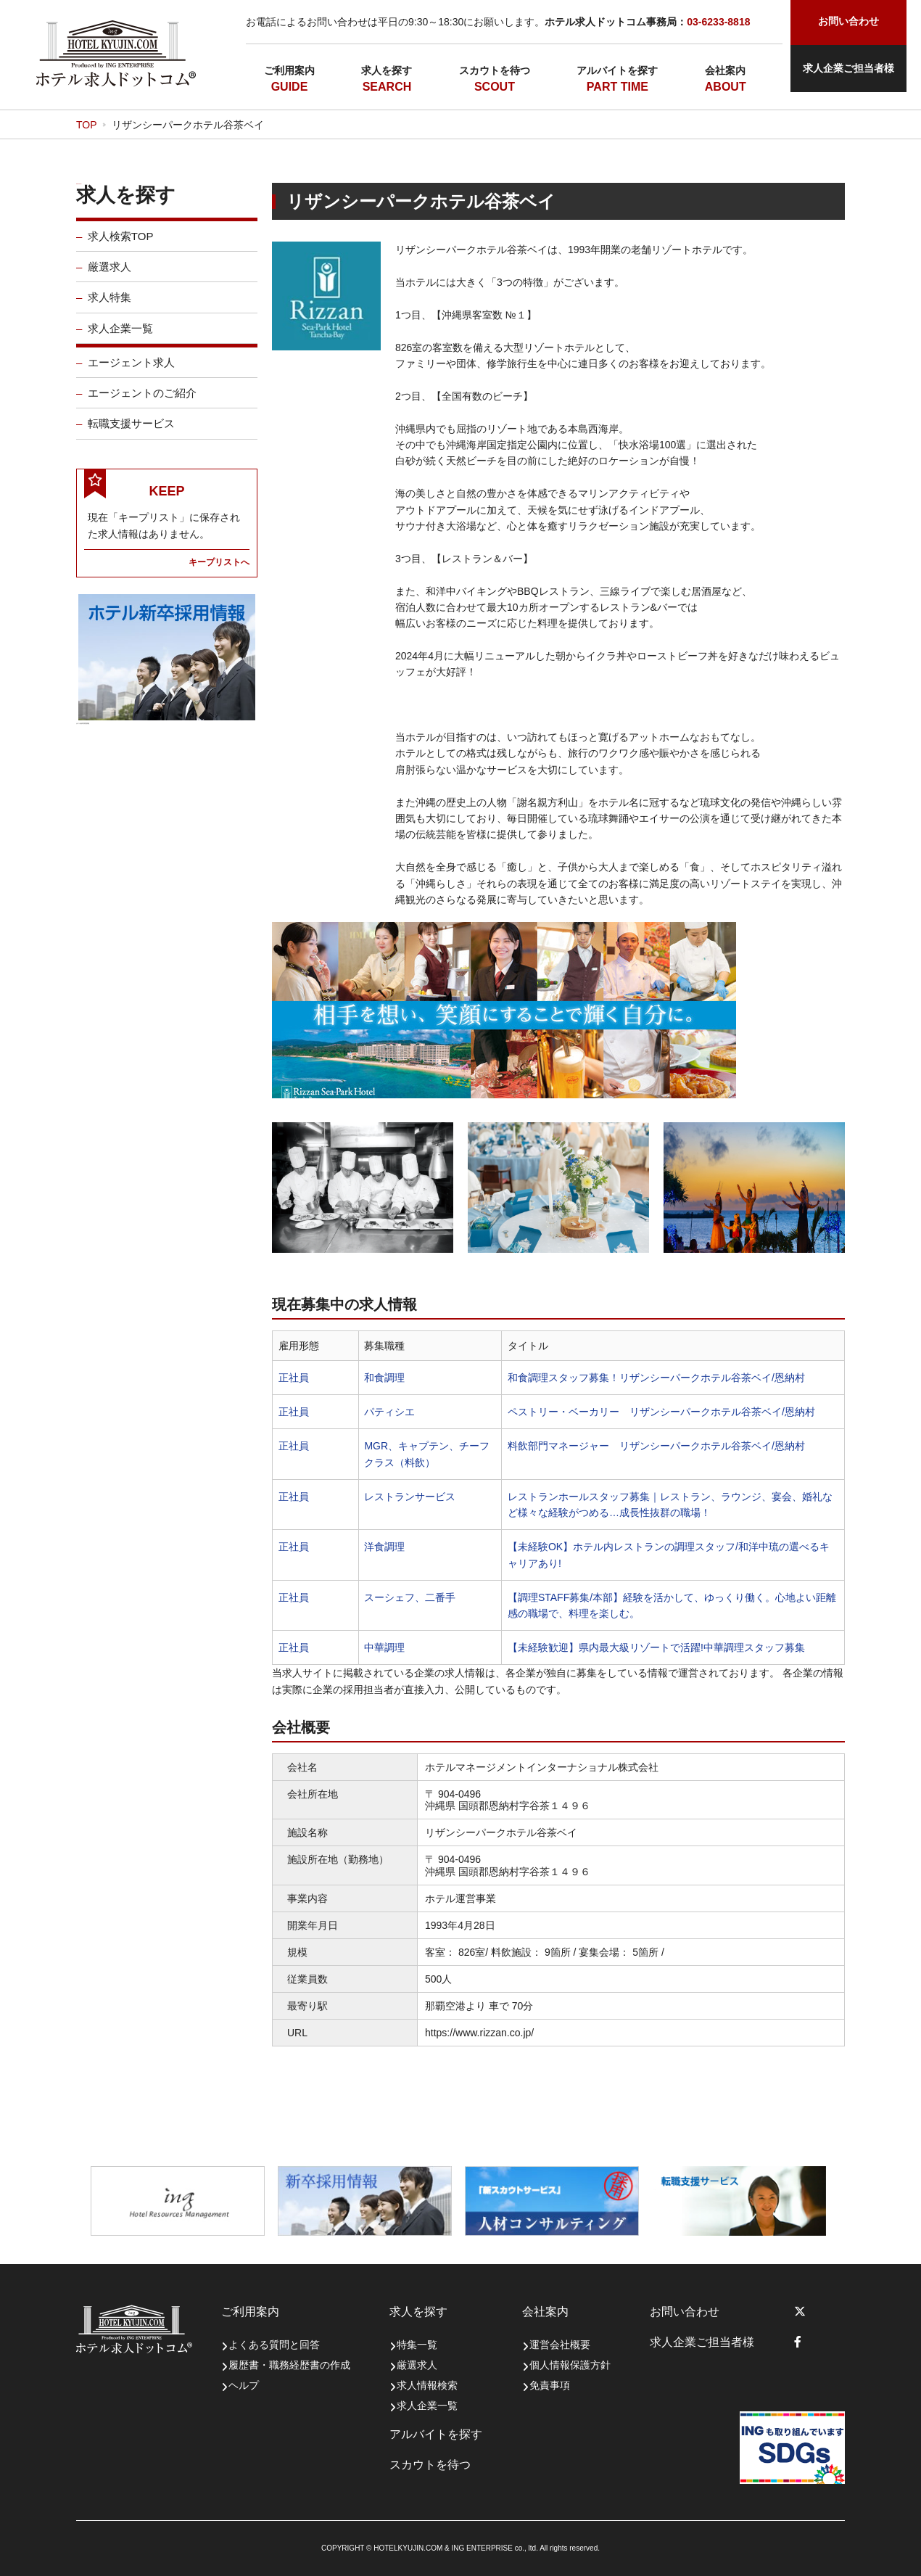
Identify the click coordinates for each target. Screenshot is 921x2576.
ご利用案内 (289, 70)
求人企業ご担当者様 (848, 68)
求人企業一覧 (120, 338)
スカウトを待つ (494, 70)
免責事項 (549, 2385)
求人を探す (386, 70)
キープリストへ (219, 572)
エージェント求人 (131, 372)
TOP (86, 125)
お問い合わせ (684, 2311)
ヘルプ (243, 2385)
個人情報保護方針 (570, 2365)
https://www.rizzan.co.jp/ (479, 2032)
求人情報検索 (427, 2385)
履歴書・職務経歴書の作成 (289, 2365)
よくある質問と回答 (274, 2344)
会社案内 (725, 70)
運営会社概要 (559, 2344)
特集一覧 (417, 2344)
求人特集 (109, 307)
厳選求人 (109, 277)
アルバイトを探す (617, 70)
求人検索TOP (121, 246)
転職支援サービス (131, 433)
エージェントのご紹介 (142, 403)
